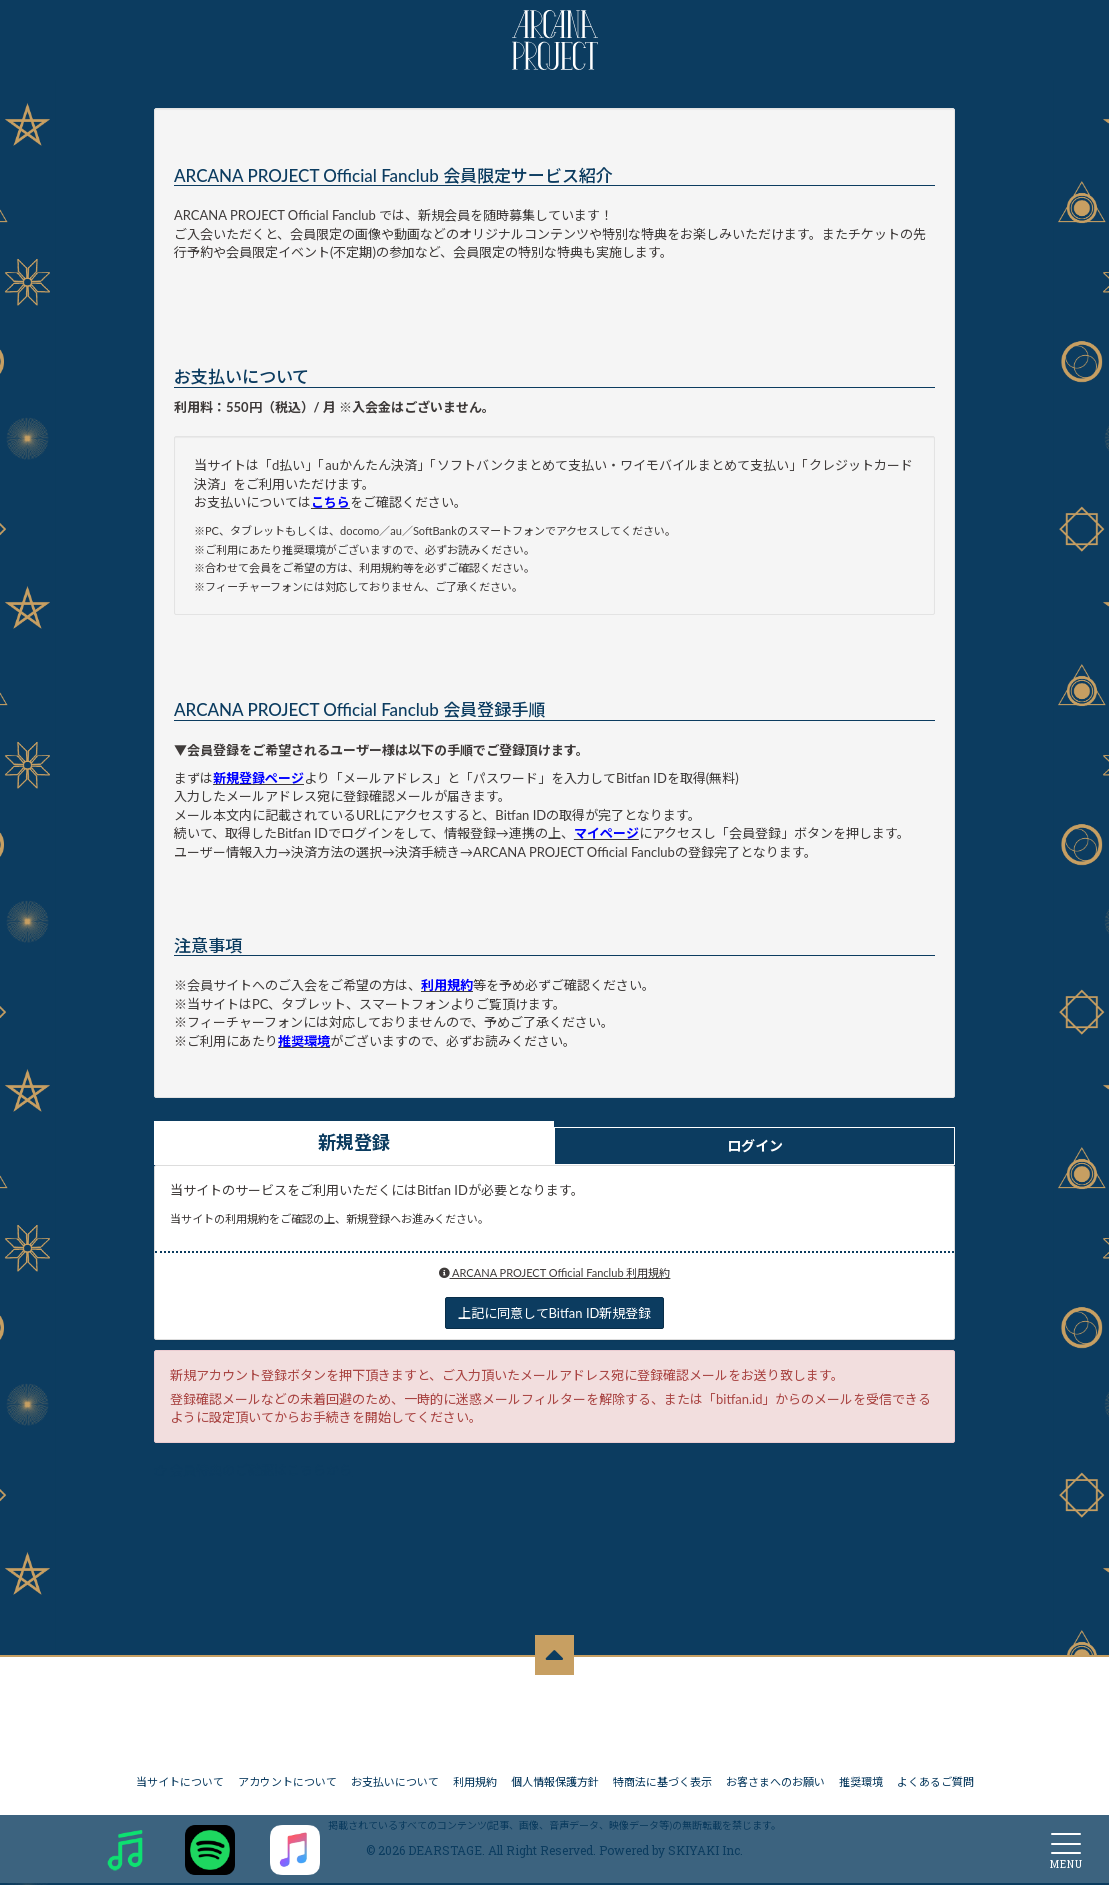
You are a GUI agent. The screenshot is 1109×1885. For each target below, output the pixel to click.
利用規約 (475, 1783)
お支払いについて (395, 1783)
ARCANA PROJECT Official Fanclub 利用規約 (555, 1272)
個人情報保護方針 (555, 1783)
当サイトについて (180, 1783)
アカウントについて (287, 1783)
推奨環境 (861, 1783)
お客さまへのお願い (775, 1783)
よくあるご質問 (935, 1783)
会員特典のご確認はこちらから (261, 1470)
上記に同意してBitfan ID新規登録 (555, 1313)
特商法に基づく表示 (662, 1783)
